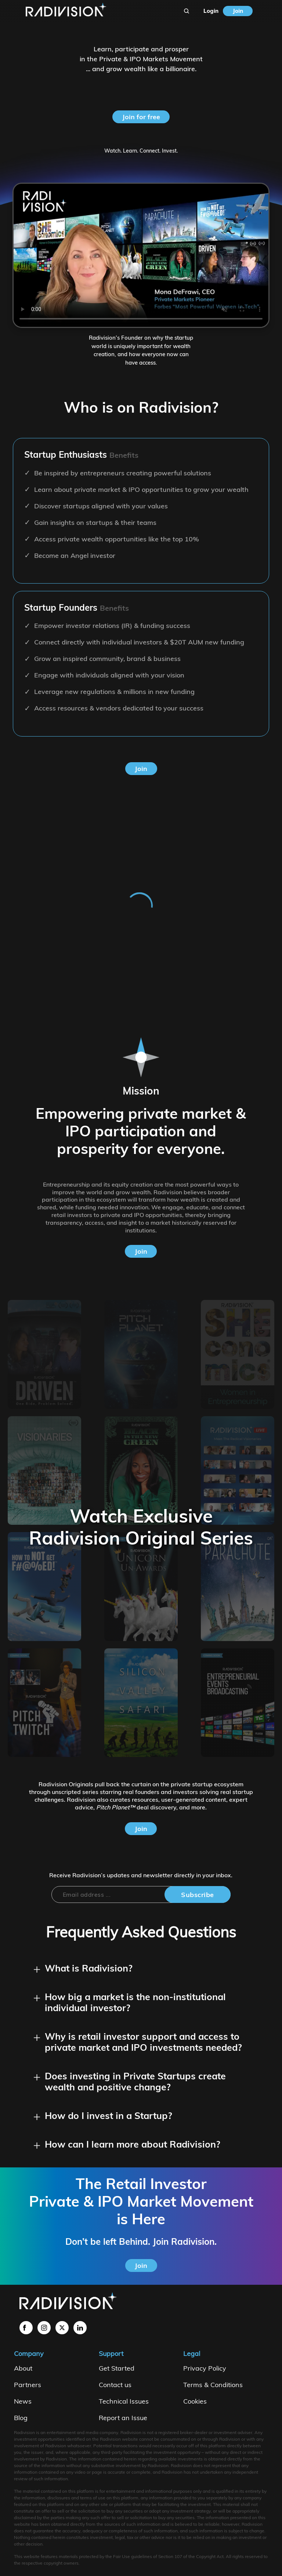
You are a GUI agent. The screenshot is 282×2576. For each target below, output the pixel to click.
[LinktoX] (62, 2327)
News (23, 2401)
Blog (21, 2418)
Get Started (116, 2368)
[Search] (186, 11)
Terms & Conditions (213, 2384)
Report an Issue (123, 2418)
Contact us (115, 2384)
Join (238, 10)
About (23, 2368)
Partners (27, 2384)
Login (210, 10)
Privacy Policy (204, 2368)
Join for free (141, 117)
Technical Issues (124, 2401)
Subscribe (197, 1894)
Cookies (195, 2401)
